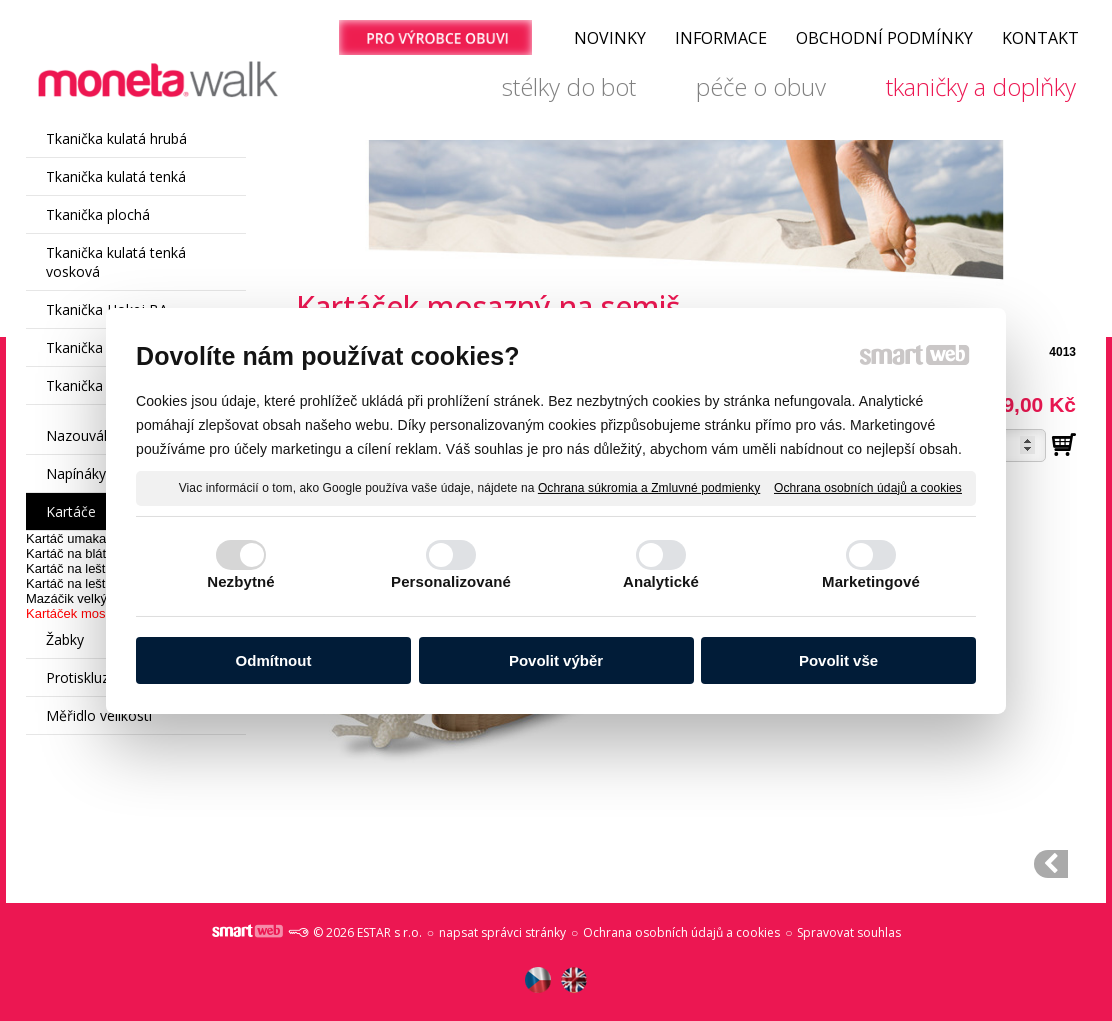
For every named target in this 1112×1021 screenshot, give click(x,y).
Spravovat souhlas (849, 932)
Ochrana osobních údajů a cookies (868, 487)
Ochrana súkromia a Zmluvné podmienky (649, 487)
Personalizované (451, 581)
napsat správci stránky (502, 932)
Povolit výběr (556, 660)
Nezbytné (240, 581)
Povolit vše (838, 660)
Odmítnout (274, 660)
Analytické (661, 581)
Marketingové (871, 581)
